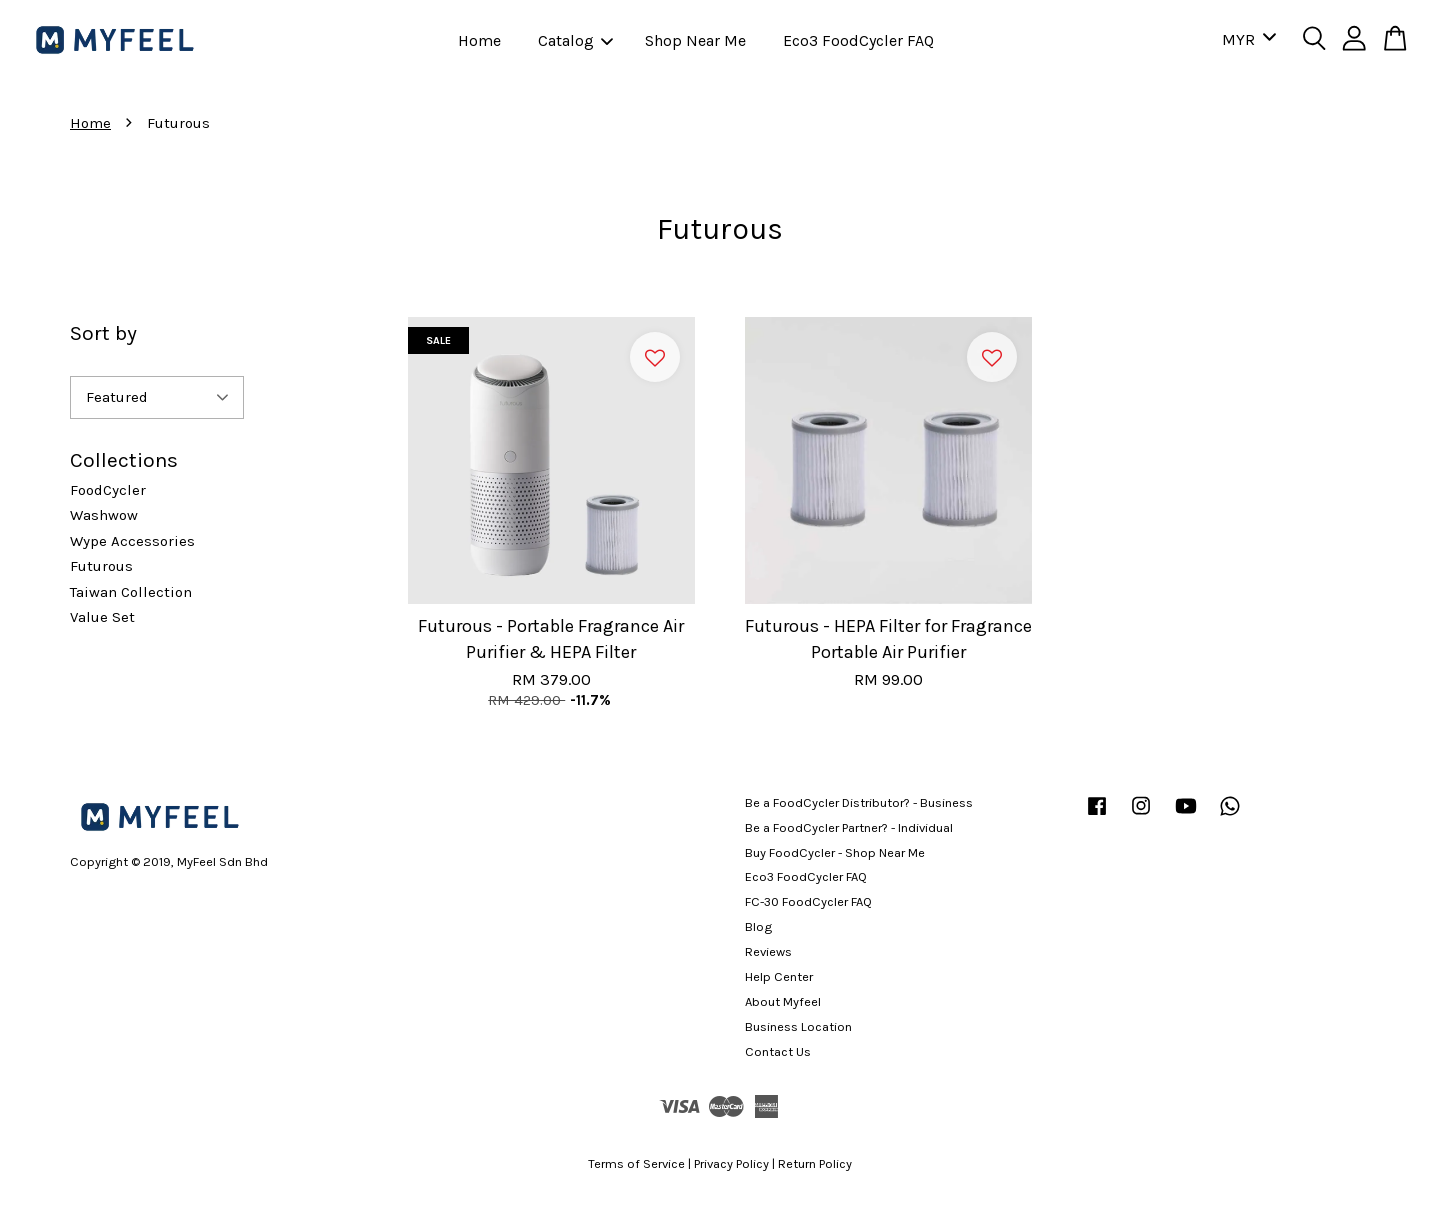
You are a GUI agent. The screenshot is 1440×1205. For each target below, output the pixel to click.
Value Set (102, 617)
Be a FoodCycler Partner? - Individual (849, 827)
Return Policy (815, 1163)
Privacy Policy (731, 1163)
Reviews (768, 951)
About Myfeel (783, 1001)
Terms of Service (636, 1163)
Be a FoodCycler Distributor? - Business (859, 802)
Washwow (104, 515)
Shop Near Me (695, 40)
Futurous (101, 566)
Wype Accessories (132, 541)
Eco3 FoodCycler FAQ (858, 40)
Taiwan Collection (131, 592)
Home (479, 40)
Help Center (779, 976)
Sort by (103, 333)
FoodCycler (108, 490)
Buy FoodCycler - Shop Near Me (835, 852)
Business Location (798, 1026)
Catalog (575, 40)
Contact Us (778, 1051)
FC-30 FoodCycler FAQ (808, 901)
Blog (758, 926)
